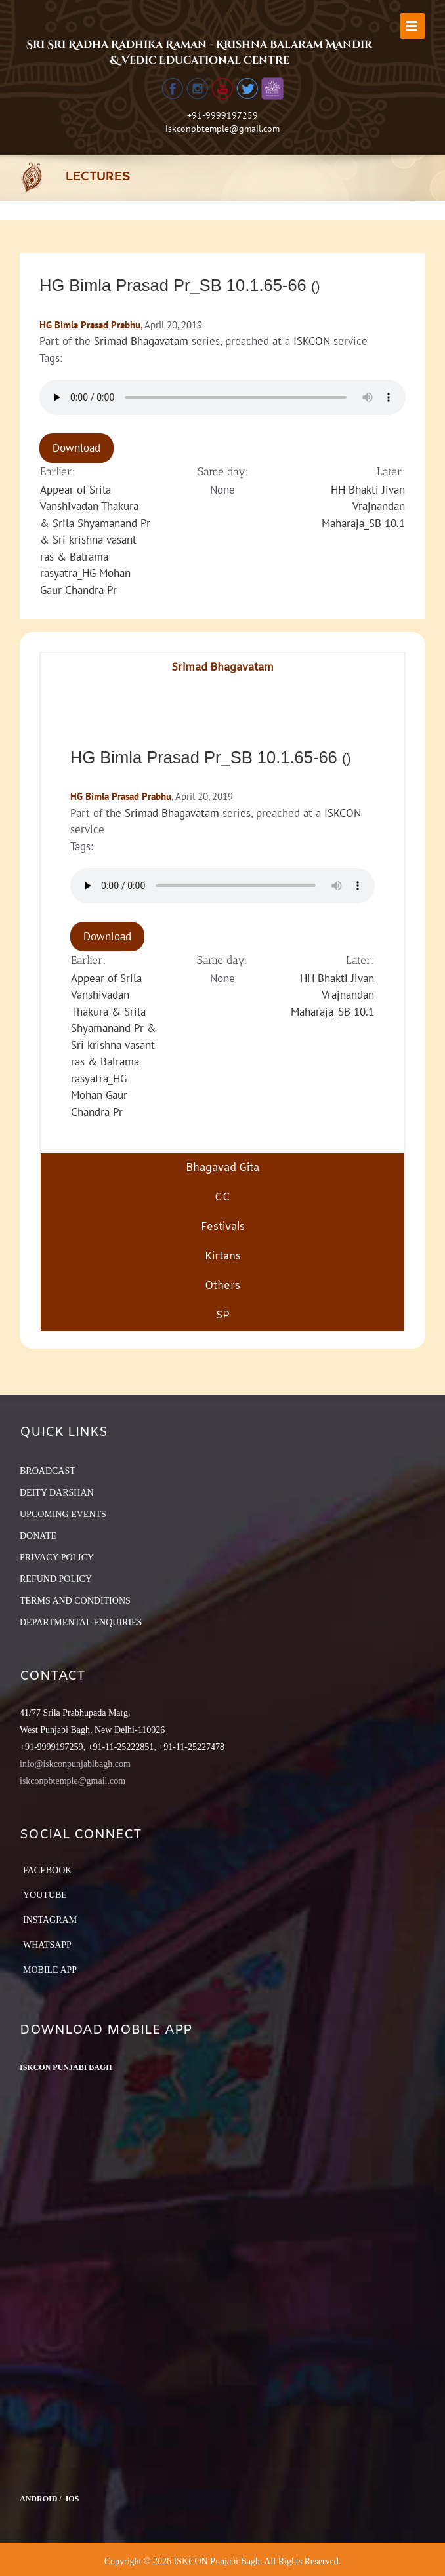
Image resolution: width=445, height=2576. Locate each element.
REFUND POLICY (56, 1579)
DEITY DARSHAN (57, 1492)
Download (76, 448)
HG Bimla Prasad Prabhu (89, 325)
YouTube (45, 1895)
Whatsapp (47, 1945)
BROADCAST (47, 1471)
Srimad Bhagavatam (141, 341)
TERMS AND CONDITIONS (75, 1601)
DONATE (38, 1536)
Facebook (47, 1870)
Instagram (50, 1920)
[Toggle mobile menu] (412, 26)
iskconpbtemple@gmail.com (222, 128)
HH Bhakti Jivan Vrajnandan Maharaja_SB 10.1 (363, 506)
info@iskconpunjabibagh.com (75, 1764)
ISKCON (311, 341)
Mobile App (50, 1970)
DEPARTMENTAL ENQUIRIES (81, 1622)
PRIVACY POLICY (57, 1557)
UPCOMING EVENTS (63, 1514)
